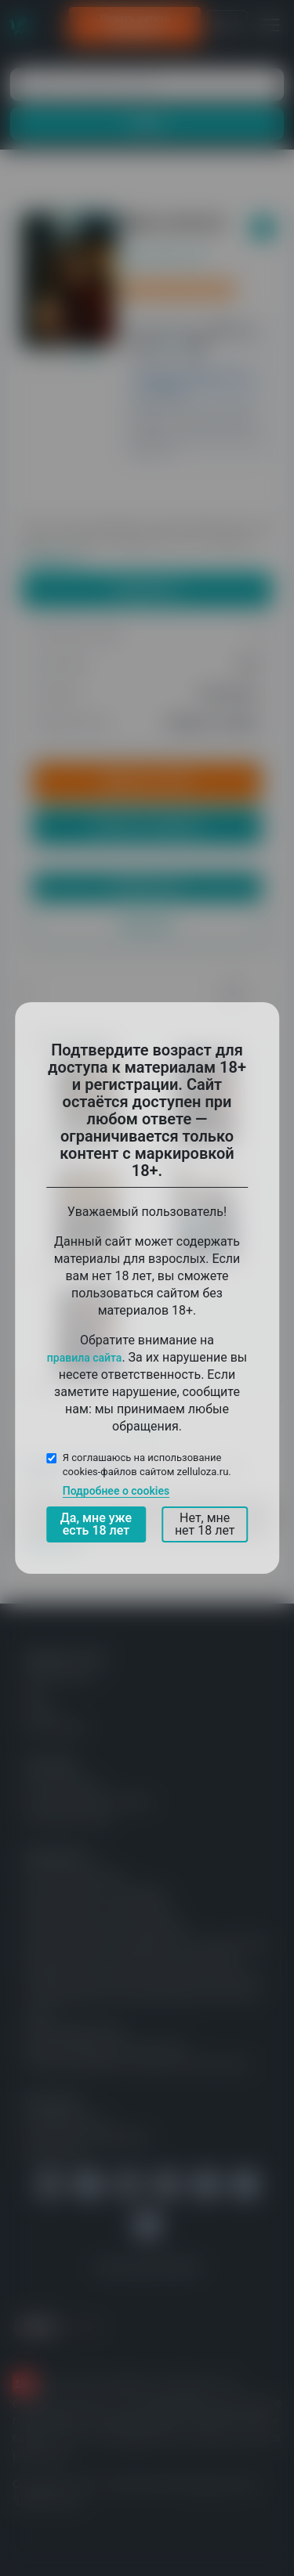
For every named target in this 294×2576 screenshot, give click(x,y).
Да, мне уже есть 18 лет (96, 1524)
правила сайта (84, 1357)
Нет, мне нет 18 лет (205, 1524)
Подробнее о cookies (116, 1491)
